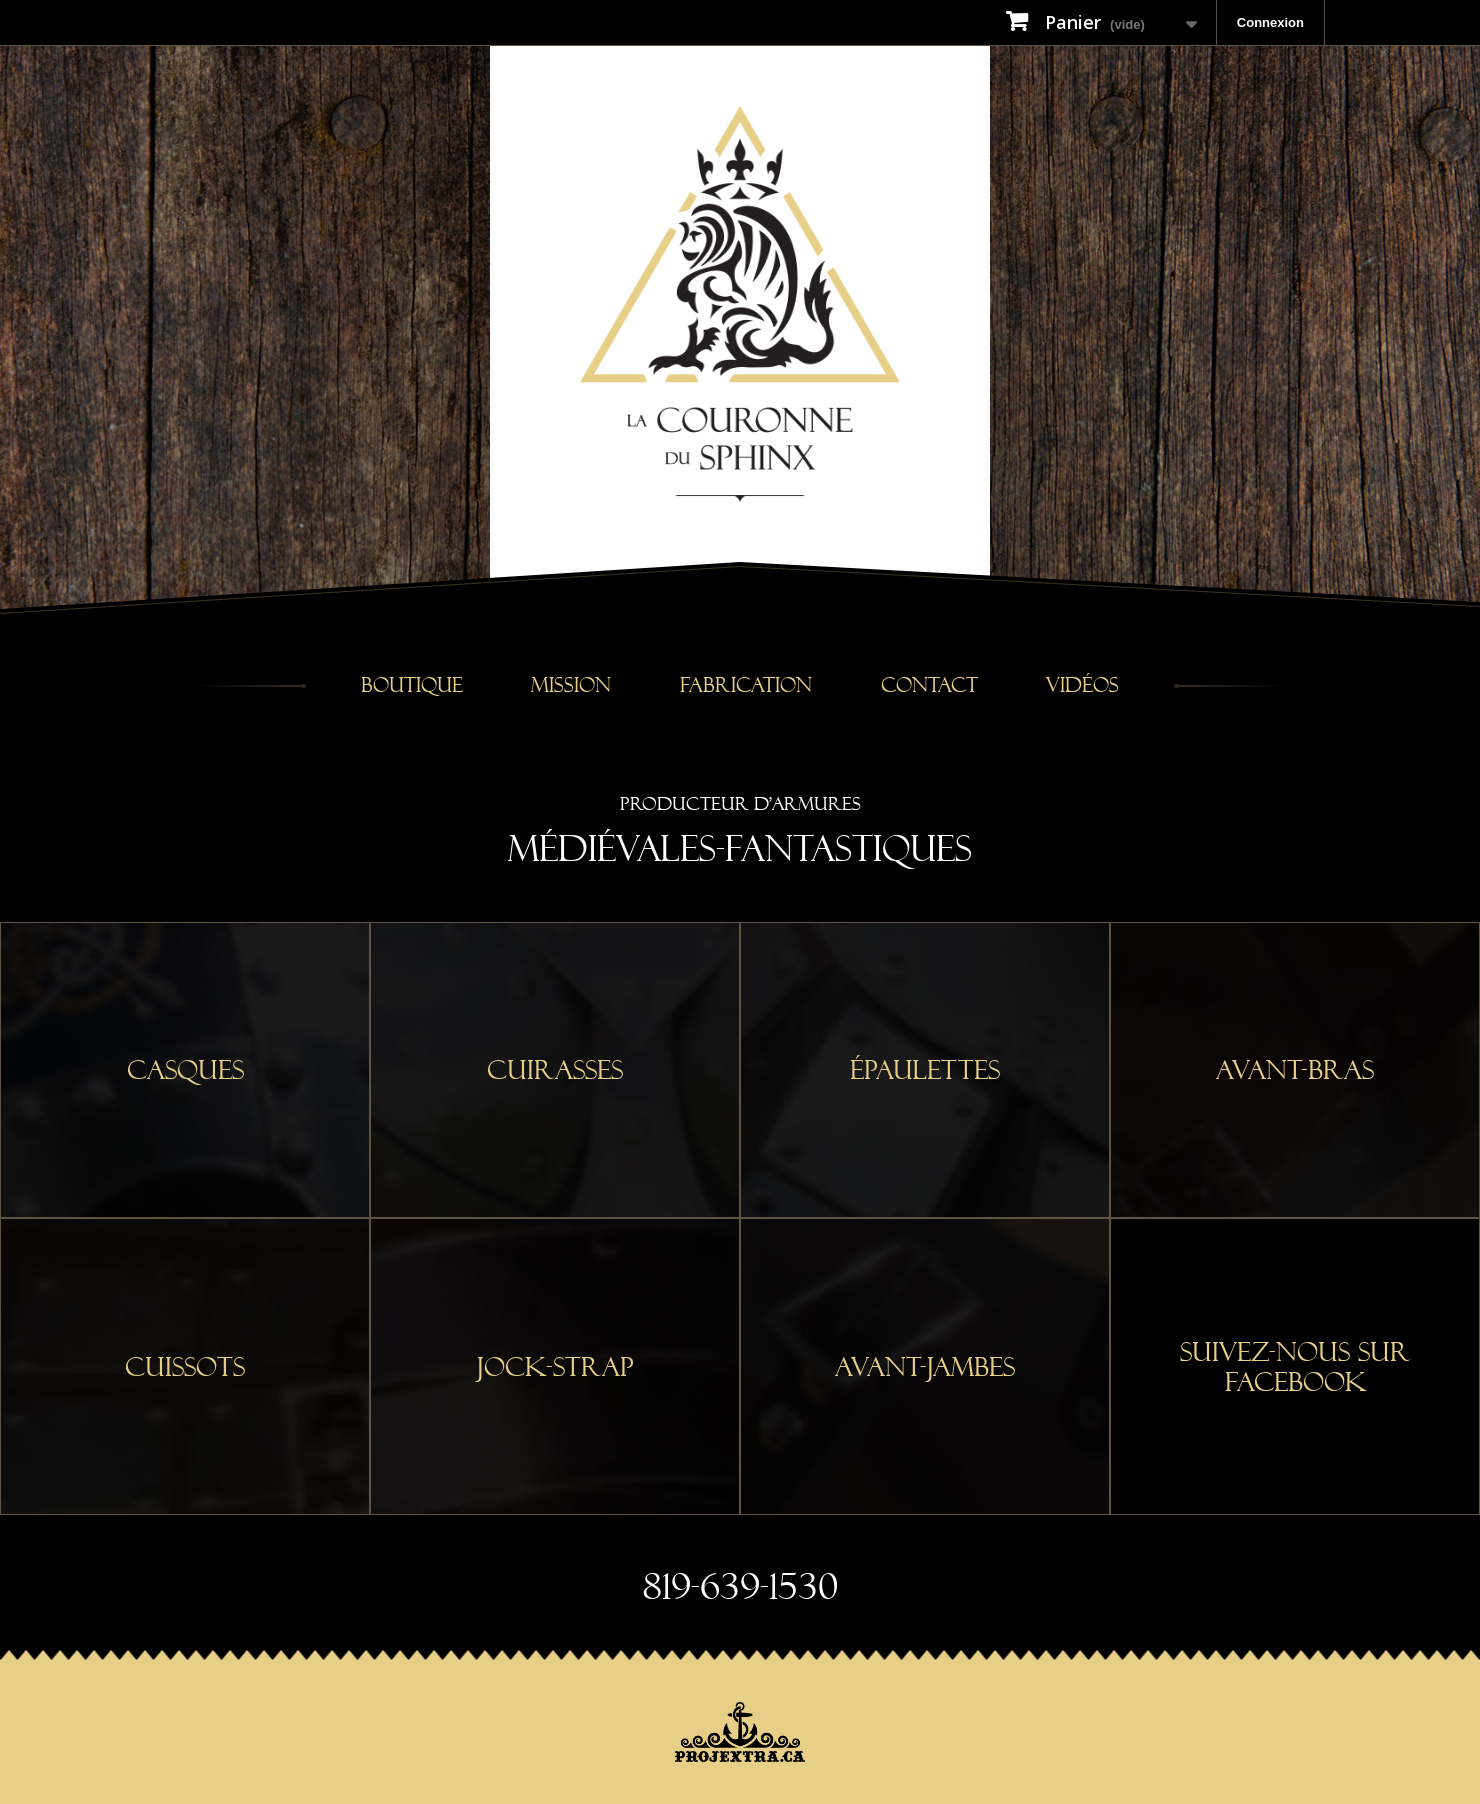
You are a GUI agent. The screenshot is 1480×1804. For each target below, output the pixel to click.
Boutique (412, 685)
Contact (929, 685)
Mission (571, 685)
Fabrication (746, 685)
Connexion (1270, 22)
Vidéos (1082, 685)
